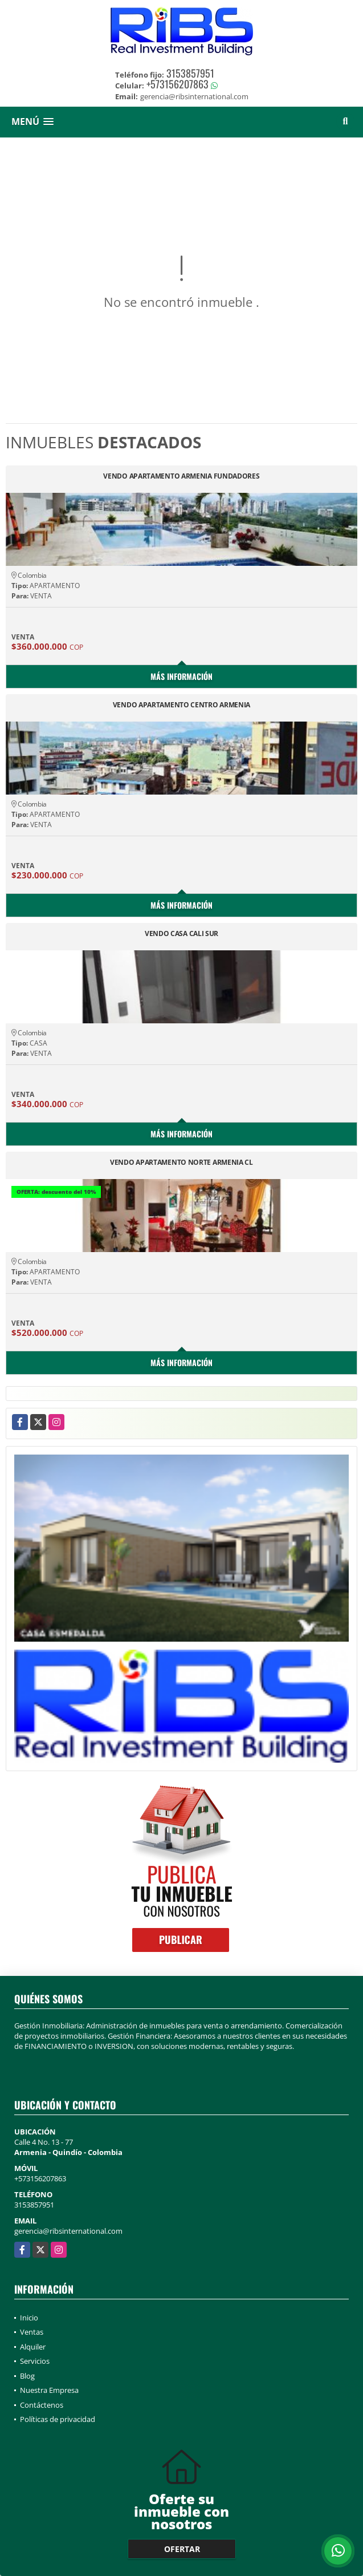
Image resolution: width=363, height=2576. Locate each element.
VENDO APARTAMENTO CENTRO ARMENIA (181, 705)
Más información (181, 676)
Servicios (35, 2361)
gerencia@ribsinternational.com (68, 2231)
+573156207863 (177, 83)
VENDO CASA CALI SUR (181, 934)
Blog (27, 2376)
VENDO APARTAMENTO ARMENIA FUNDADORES (181, 476)
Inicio (29, 2317)
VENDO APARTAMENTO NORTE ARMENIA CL (181, 1163)
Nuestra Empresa (49, 2390)
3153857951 (190, 73)
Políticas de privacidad (57, 2419)
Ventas (31, 2332)
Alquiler (33, 2347)
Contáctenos (41, 2405)
